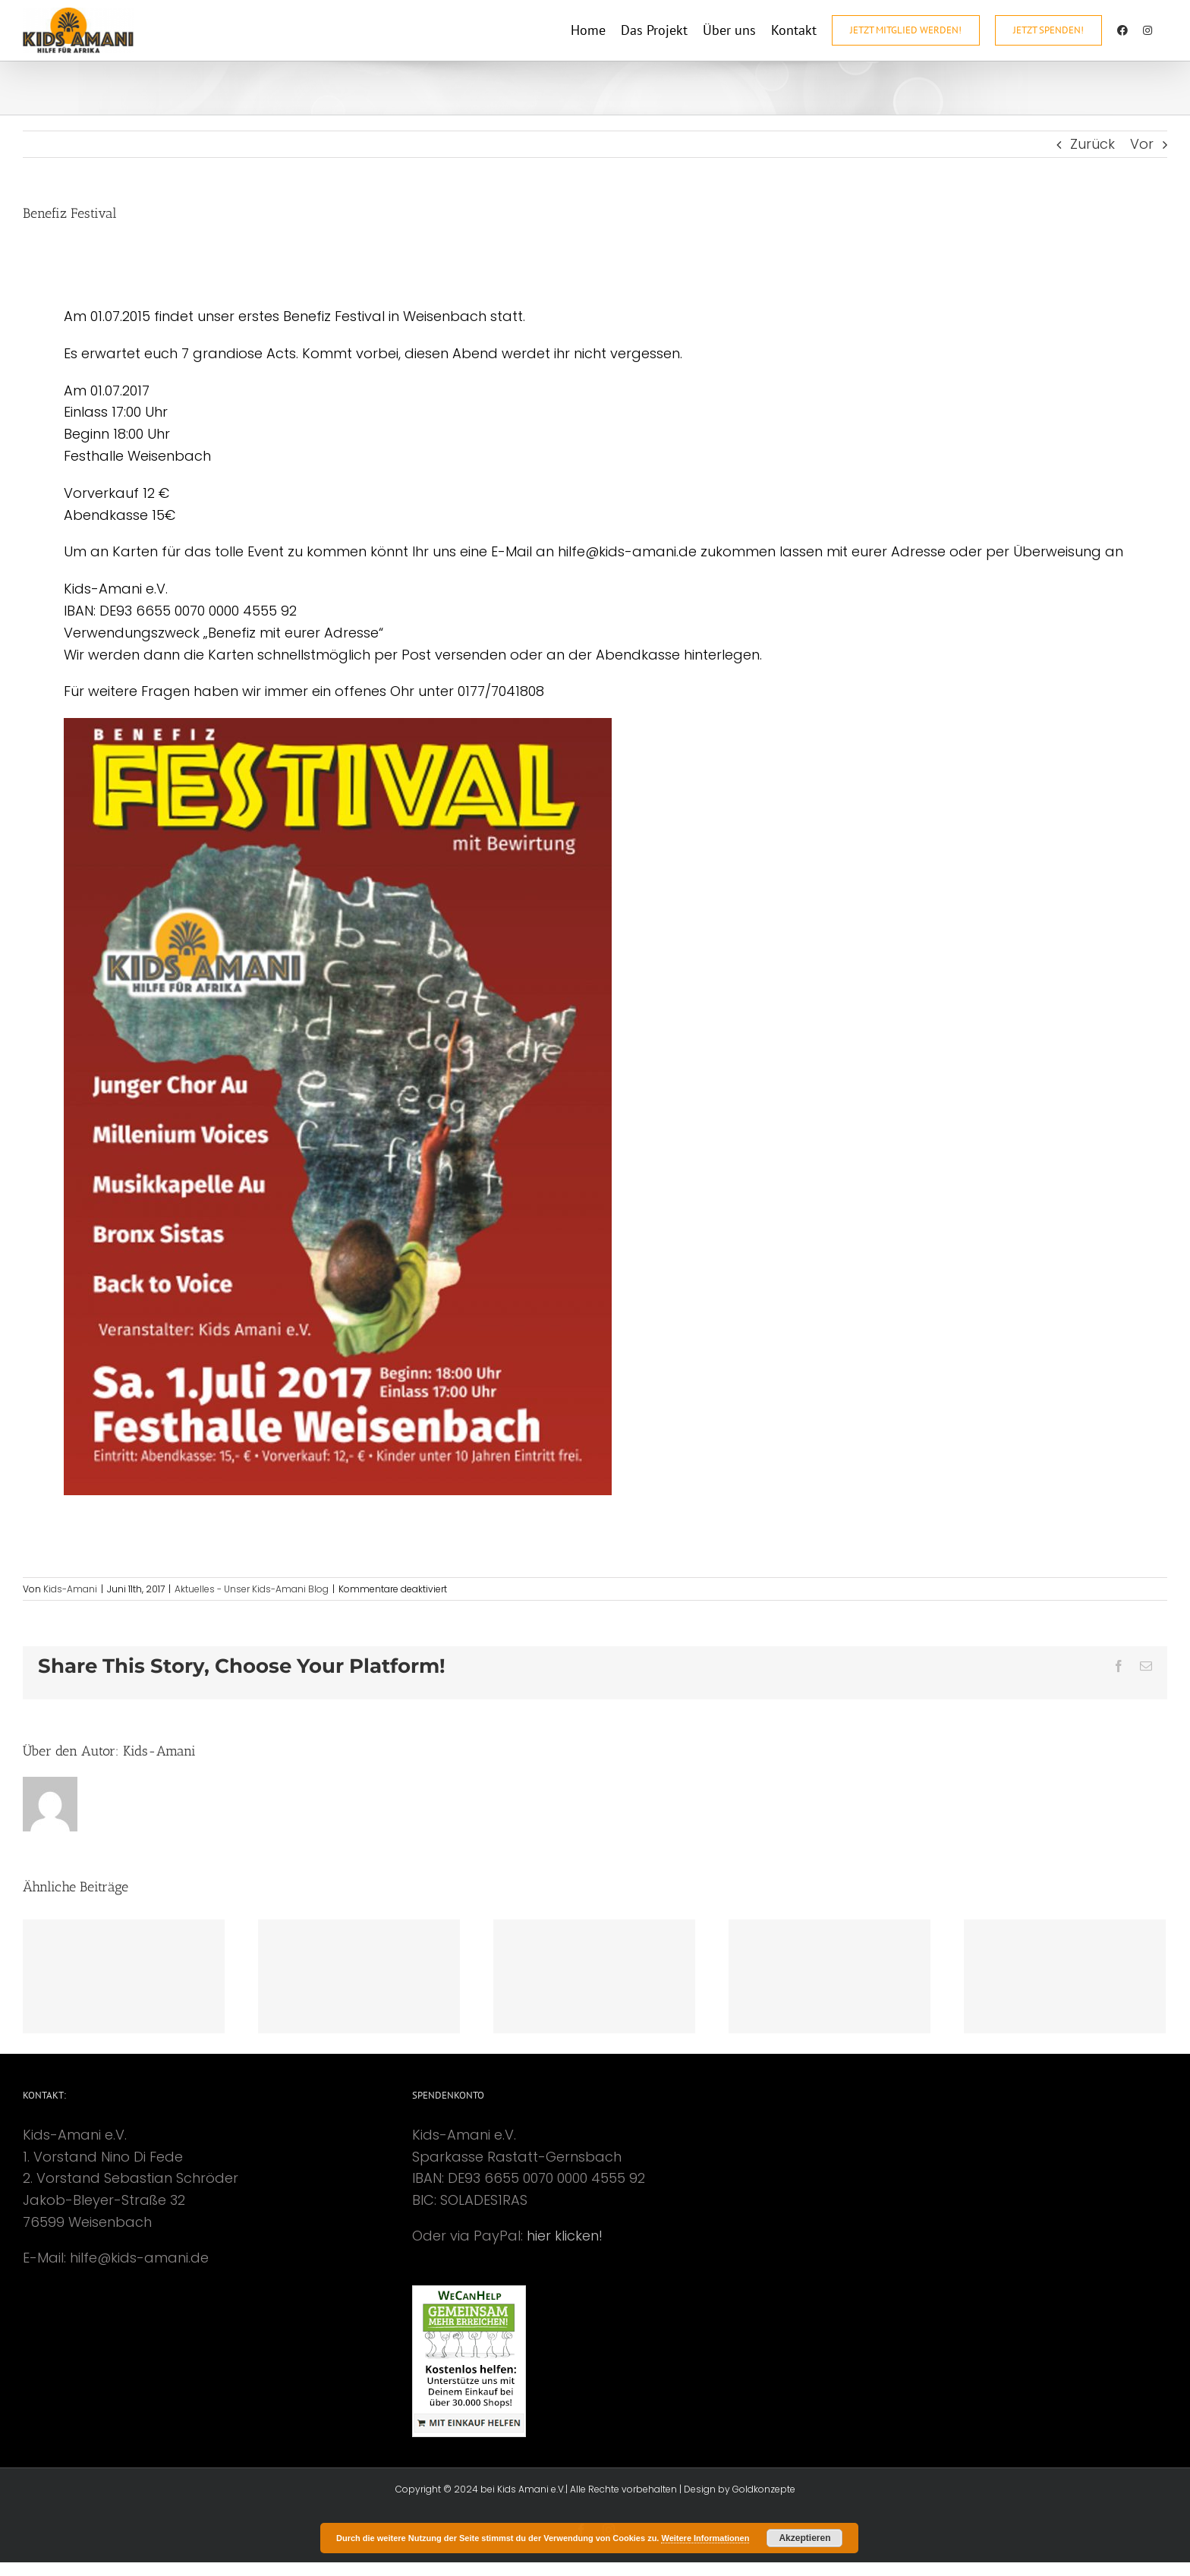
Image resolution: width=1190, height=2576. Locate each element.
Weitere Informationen (705, 2538)
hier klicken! (565, 2235)
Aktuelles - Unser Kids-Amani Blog (252, 1588)
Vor (1142, 143)
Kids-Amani (70, 1588)
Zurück (1092, 143)
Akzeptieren (804, 2538)
